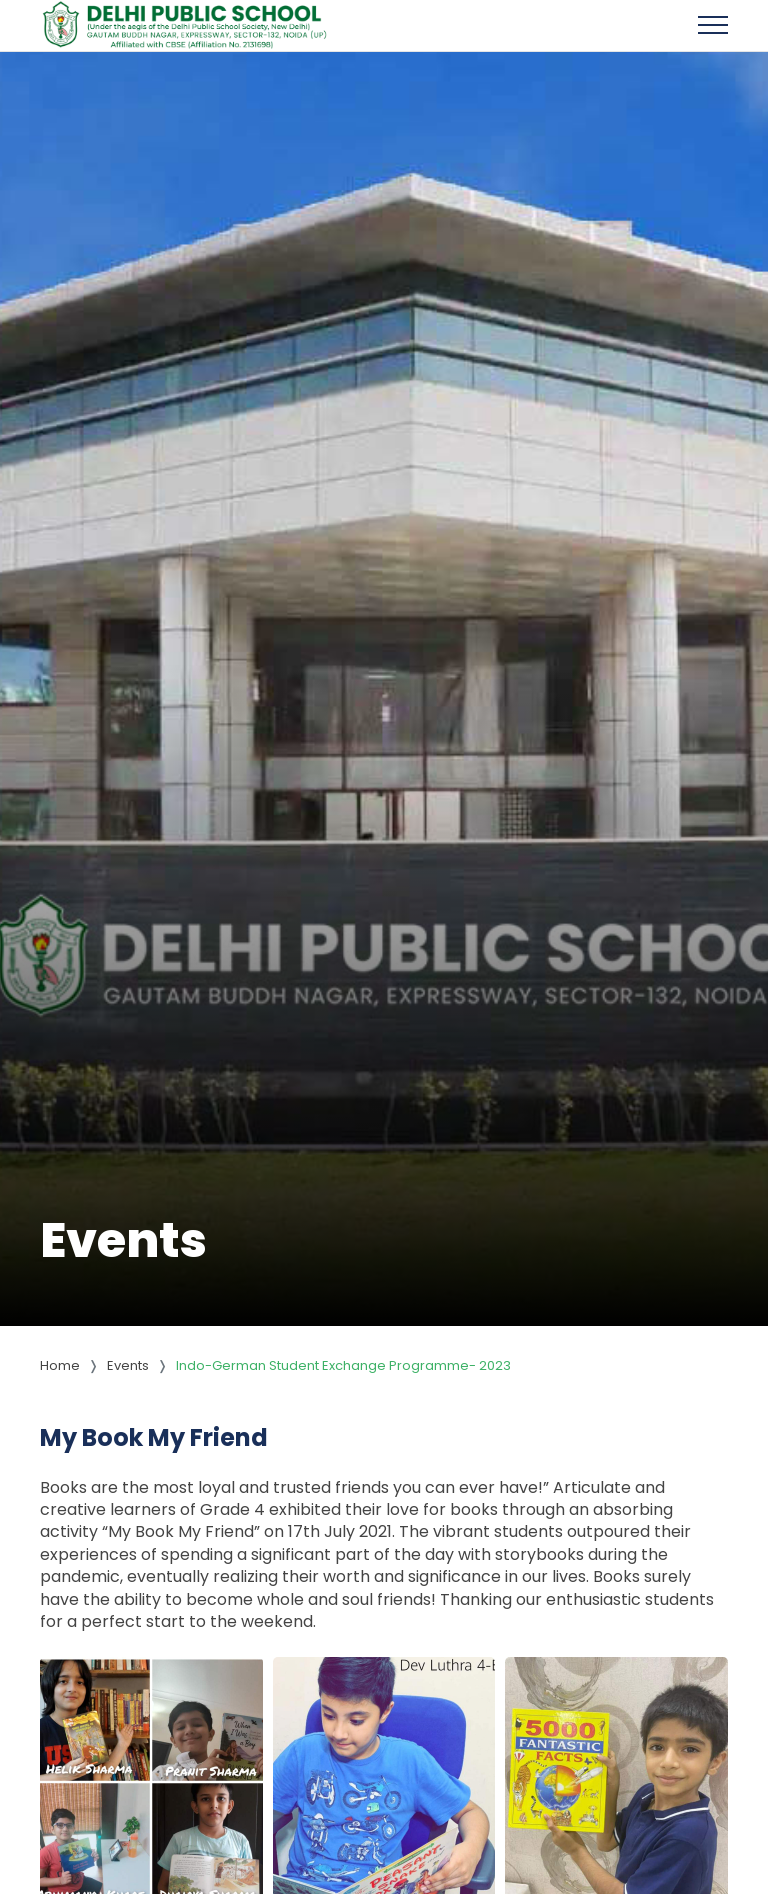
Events (128, 1365)
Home (60, 1365)
